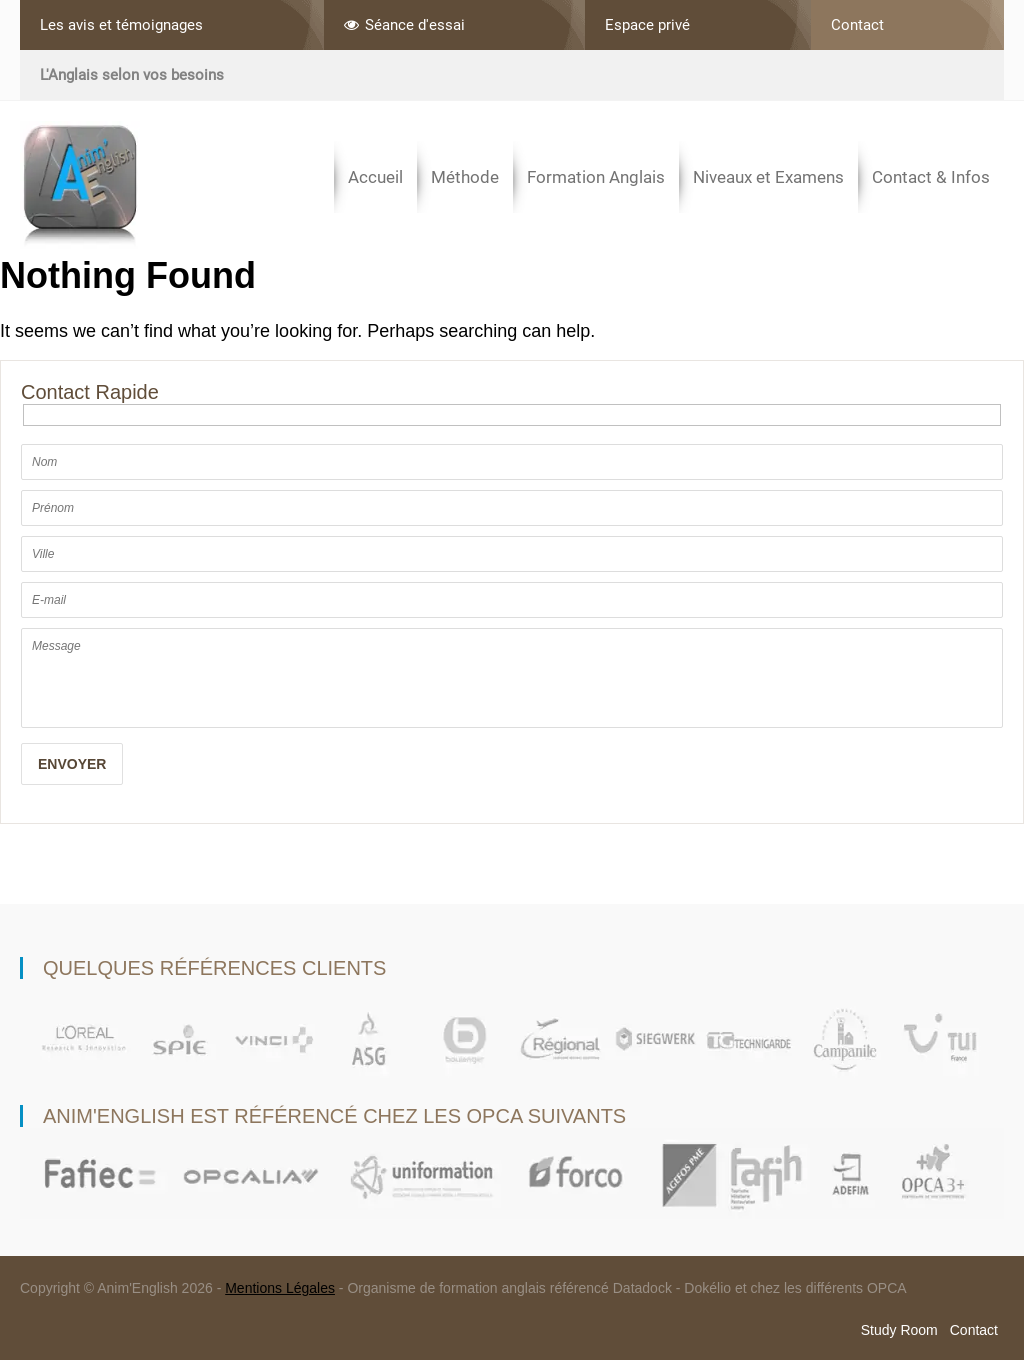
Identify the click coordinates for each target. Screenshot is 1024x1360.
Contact (857, 25)
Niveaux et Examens (768, 177)
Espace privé (647, 25)
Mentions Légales (280, 1288)
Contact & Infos (931, 177)
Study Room (899, 1330)
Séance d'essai (404, 25)
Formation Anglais (596, 177)
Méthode (465, 177)
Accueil (375, 177)
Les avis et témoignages (121, 25)
